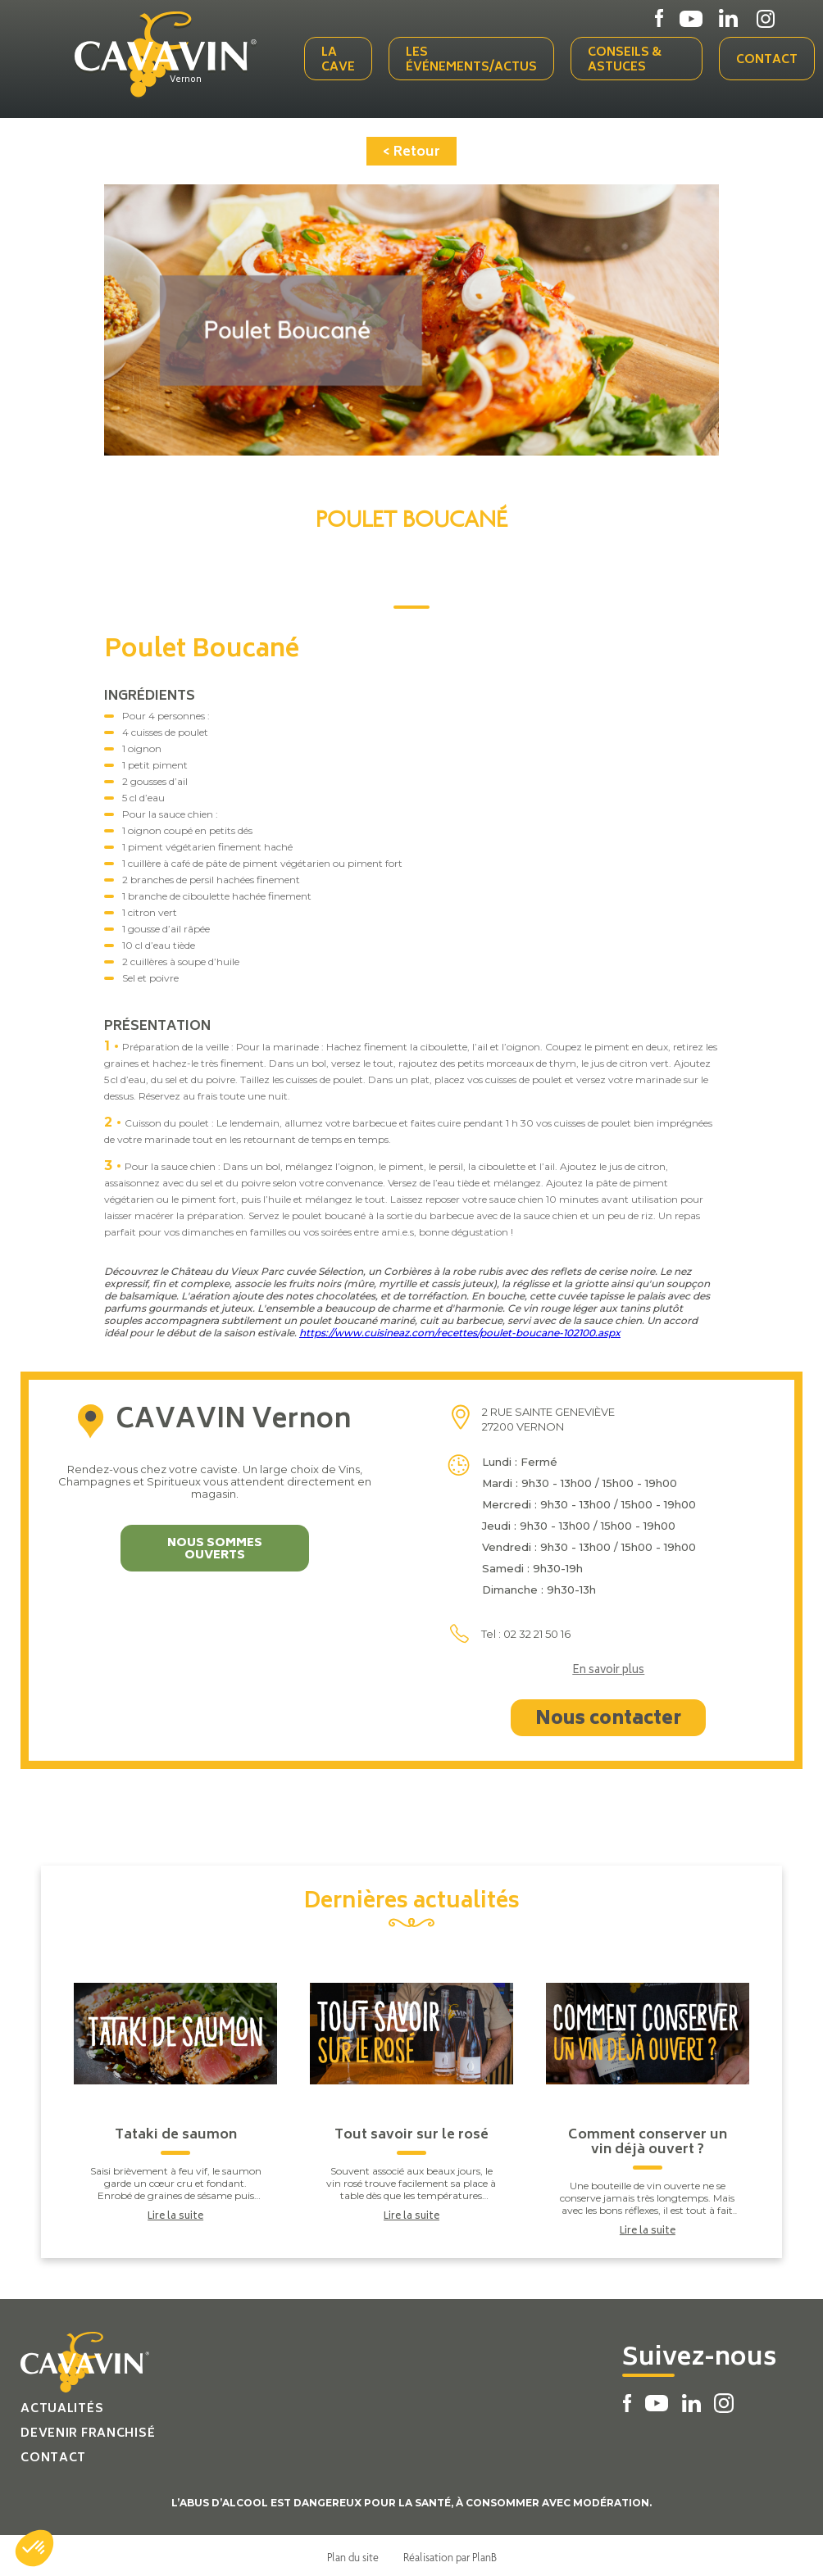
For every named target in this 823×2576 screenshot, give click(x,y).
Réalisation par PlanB (450, 2554)
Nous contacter (608, 1716)
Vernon (192, 79)
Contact (767, 59)
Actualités (61, 2406)
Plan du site (353, 2554)
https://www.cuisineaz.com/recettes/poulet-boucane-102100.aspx (460, 1329)
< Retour (411, 149)
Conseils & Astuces (628, 59)
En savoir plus (608, 1668)
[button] (34, 2548)
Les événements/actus (474, 59)
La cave (341, 59)
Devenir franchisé (87, 2430)
